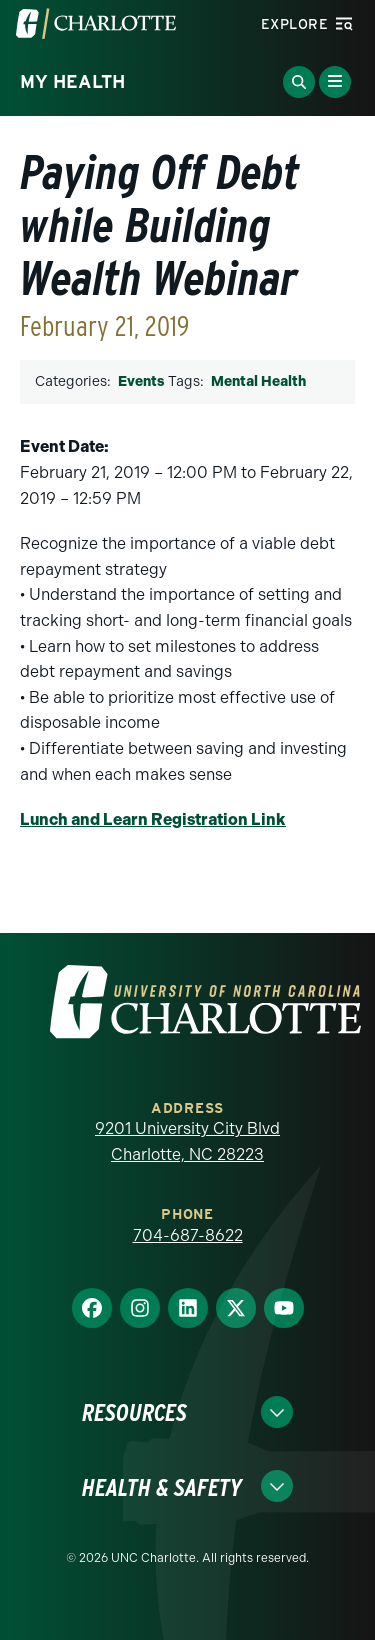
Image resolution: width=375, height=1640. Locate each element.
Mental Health (258, 381)
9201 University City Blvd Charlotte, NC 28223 (187, 1141)
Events (141, 381)
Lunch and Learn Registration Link (153, 819)
